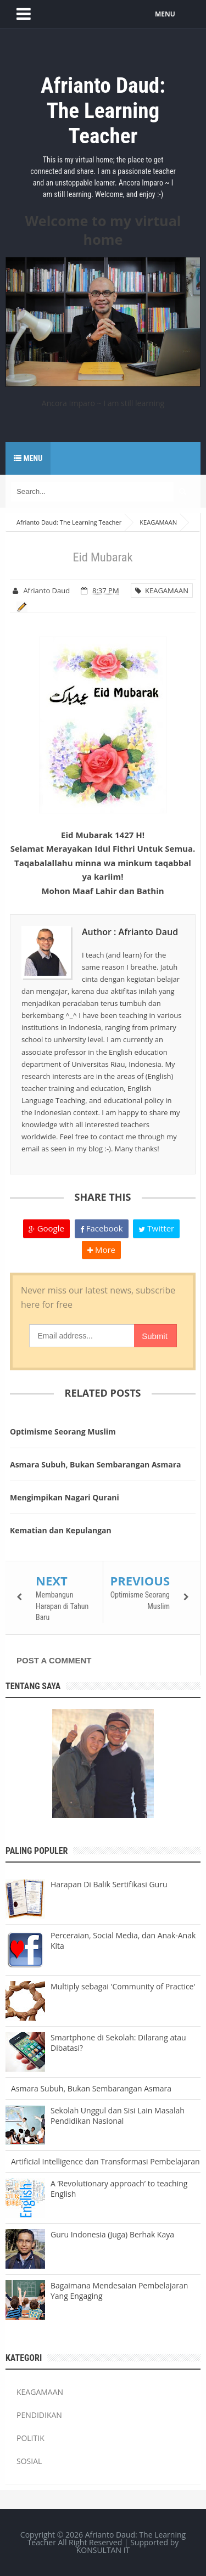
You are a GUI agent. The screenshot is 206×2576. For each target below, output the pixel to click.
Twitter (156, 1228)
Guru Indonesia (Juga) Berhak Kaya (112, 2234)
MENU (165, 14)
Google (46, 1228)
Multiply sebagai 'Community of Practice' (123, 1986)
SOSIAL (29, 2461)
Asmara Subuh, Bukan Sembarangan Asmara (95, 1464)
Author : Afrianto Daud (130, 932)
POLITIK (30, 2438)
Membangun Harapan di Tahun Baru (62, 1606)
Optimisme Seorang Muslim (63, 1431)
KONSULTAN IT (103, 2550)
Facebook (101, 1228)
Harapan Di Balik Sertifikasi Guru (109, 1884)
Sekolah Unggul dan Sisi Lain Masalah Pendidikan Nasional (118, 2115)
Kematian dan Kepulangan (61, 1530)
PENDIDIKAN (39, 2415)
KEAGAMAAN (161, 590)
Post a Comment (53, 1660)
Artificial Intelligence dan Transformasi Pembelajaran (105, 2161)
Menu (28, 458)
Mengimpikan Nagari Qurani (64, 1497)
